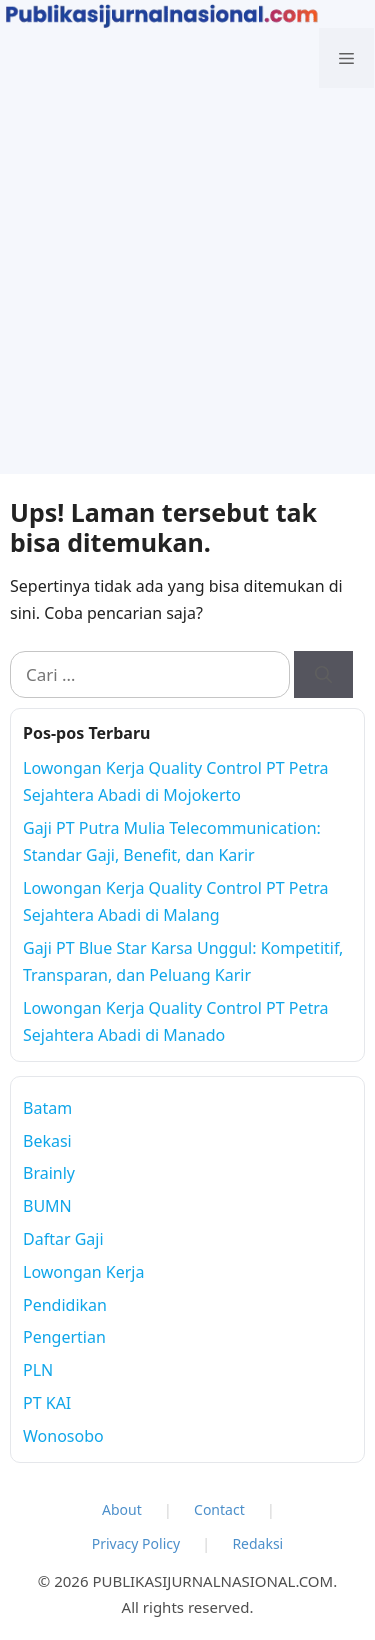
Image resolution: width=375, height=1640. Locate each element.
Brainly (49, 1173)
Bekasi (47, 1141)
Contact (219, 1509)
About (122, 1509)
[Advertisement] (187, 286)
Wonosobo (63, 1436)
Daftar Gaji (63, 1239)
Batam (47, 1108)
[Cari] (323, 675)
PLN (38, 1370)
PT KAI (47, 1403)
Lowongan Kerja (83, 1272)
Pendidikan (65, 1305)
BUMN (47, 1206)
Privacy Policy (136, 1543)
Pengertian (64, 1337)
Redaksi (257, 1543)
